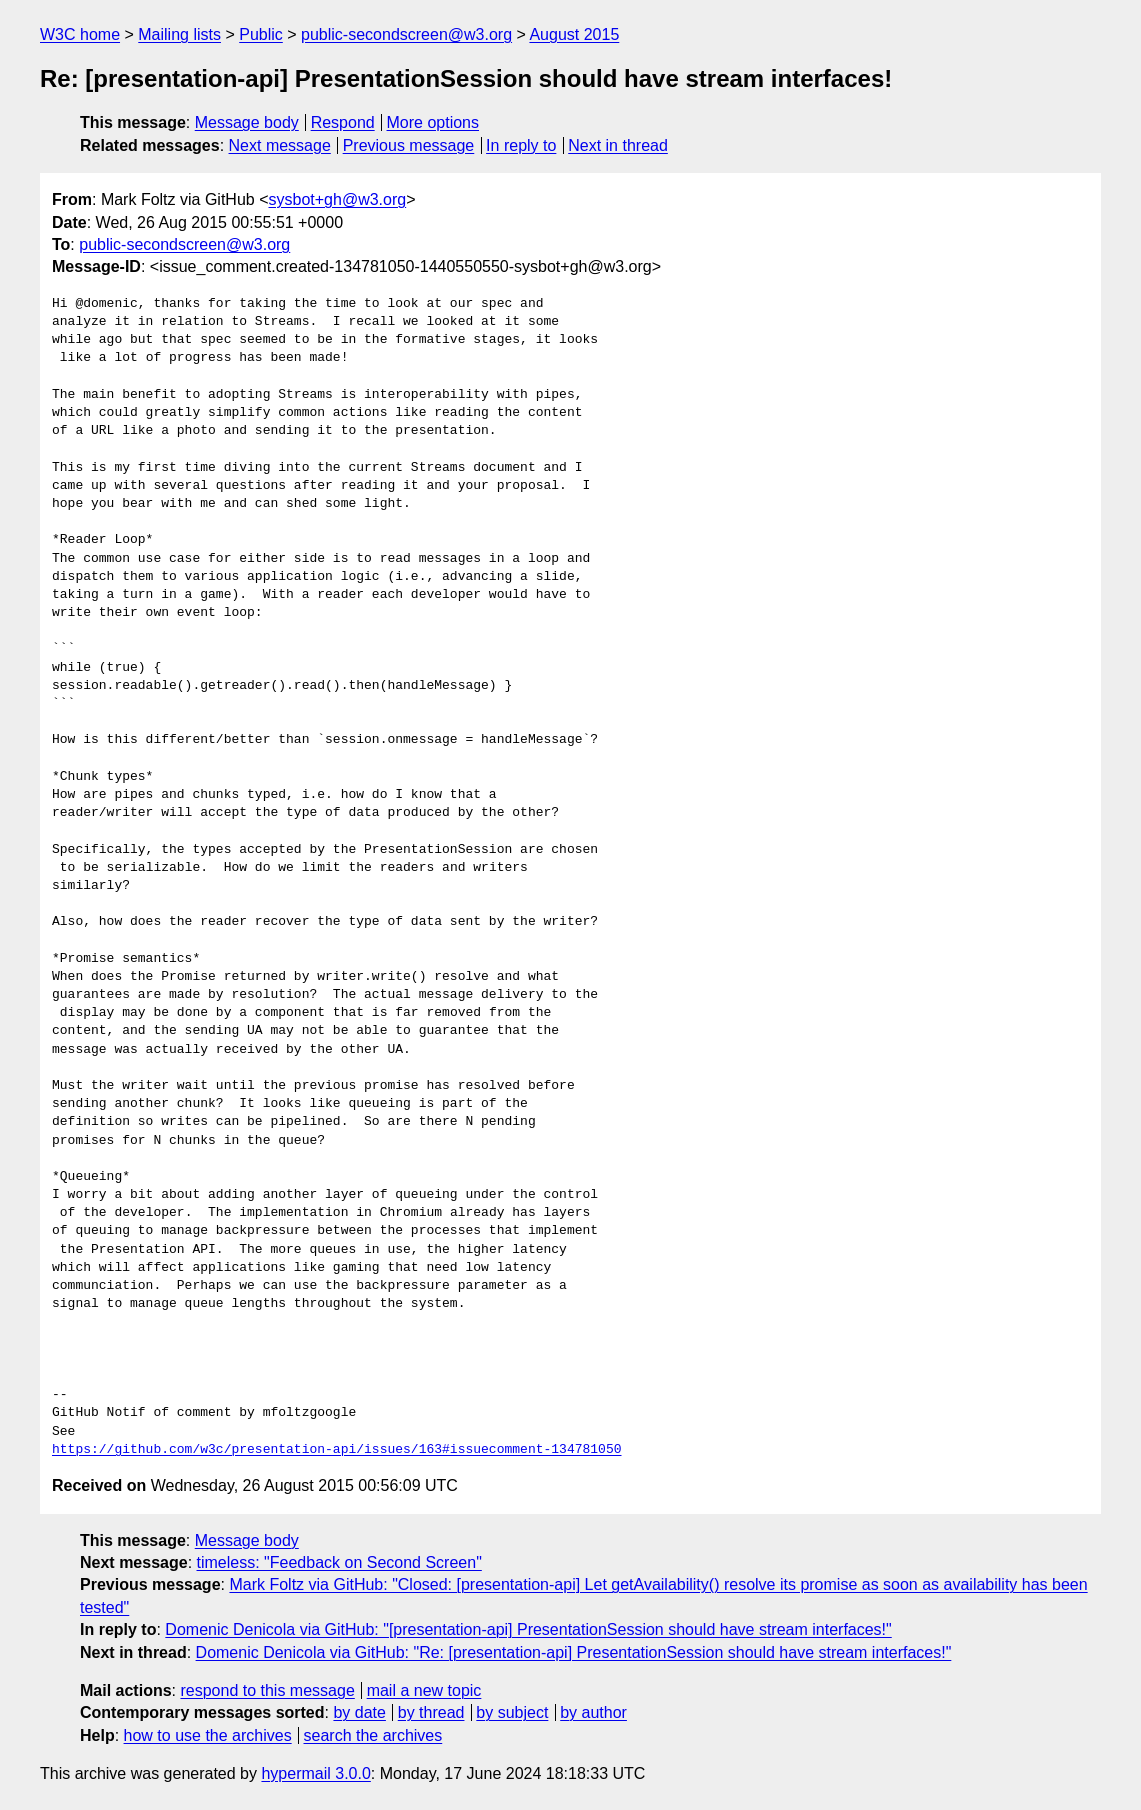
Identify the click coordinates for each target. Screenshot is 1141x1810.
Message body (247, 122)
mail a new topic (424, 1690)
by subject (512, 1712)
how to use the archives (208, 1735)
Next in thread (618, 145)
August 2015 (574, 34)
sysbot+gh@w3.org (338, 199)
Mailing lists (179, 34)
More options (433, 122)
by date (359, 1712)
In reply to (521, 145)
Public (261, 34)
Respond (343, 122)
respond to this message (267, 1690)
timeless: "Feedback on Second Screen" (339, 1562)
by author (593, 1712)
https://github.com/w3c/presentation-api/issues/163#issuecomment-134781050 (336, 1450)
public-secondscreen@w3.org (406, 34)
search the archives (373, 1735)
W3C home (80, 34)
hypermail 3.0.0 (315, 1773)
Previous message (409, 145)
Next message (280, 145)
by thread (431, 1712)
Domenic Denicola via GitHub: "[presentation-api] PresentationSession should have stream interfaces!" (528, 1629)
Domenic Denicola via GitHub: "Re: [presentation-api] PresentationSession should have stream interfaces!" (574, 1652)
